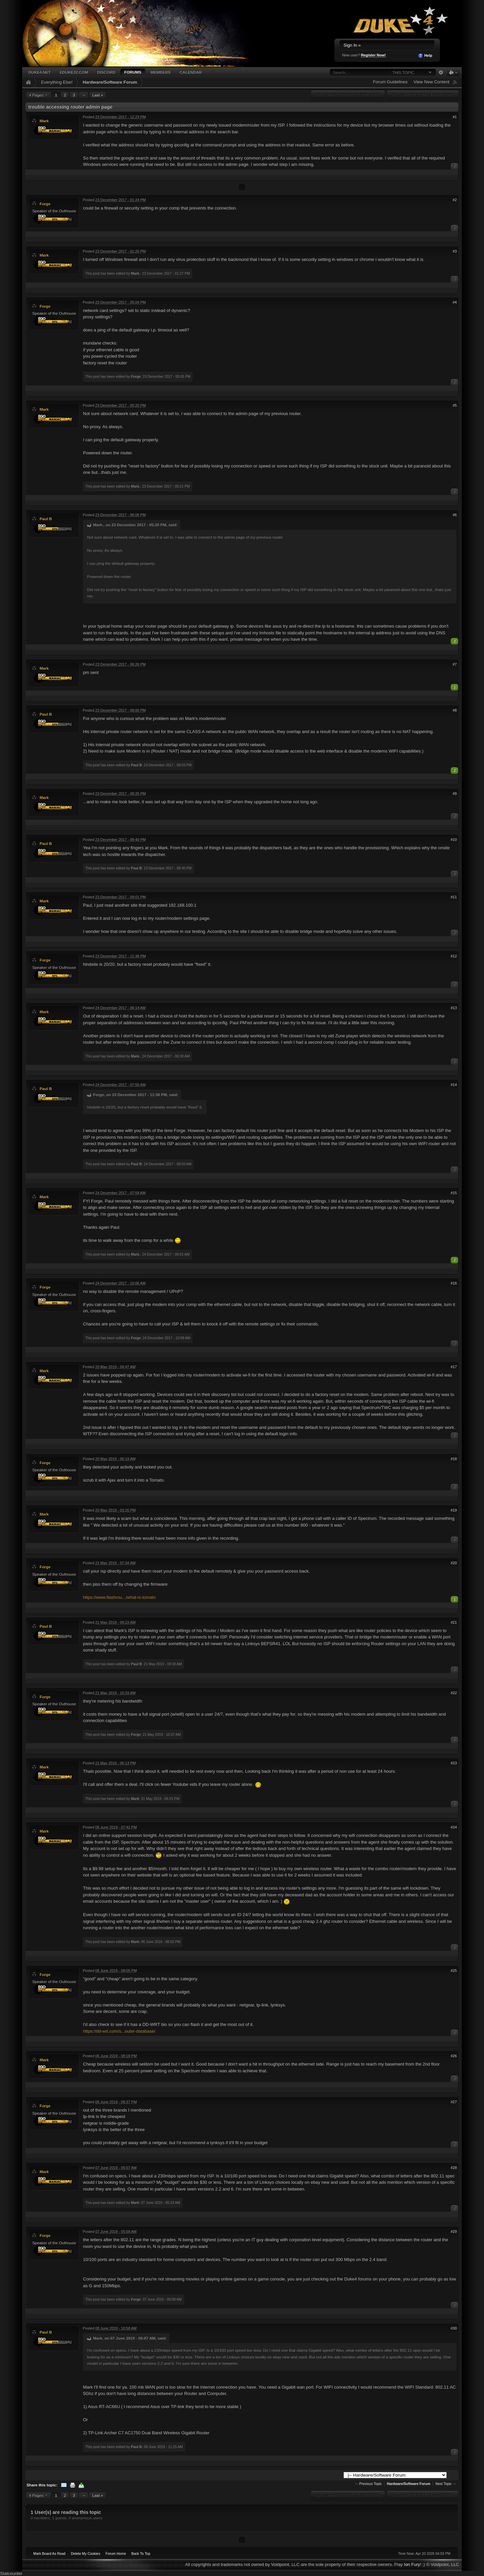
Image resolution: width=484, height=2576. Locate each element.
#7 (455, 664)
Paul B (46, 518)
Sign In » (352, 45)
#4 (455, 302)
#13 (454, 1008)
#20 (454, 1563)
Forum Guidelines (390, 81)
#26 (454, 2056)
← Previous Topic (368, 2484)
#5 (455, 405)
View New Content (431, 81)
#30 (454, 2328)
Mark (44, 121)
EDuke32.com (73, 72)
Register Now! (373, 55)
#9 (455, 794)
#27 (454, 2102)
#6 (455, 515)
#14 (454, 1085)
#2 (455, 200)
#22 (454, 1693)
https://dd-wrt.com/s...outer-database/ (119, 2031)
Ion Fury (412, 2564)
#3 (455, 251)
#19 (454, 1510)
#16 (454, 1283)
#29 (454, 2231)
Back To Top (140, 2554)
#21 (454, 1622)
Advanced (441, 72)
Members (160, 72)
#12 (454, 956)
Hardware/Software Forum (110, 82)
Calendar (190, 72)
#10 (454, 840)
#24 (454, 1827)
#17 (454, 1367)
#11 (454, 897)
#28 (454, 2168)
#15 (454, 1193)
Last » (97, 95)
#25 (454, 1971)
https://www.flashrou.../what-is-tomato (119, 1597)
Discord (106, 72)
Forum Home (116, 2554)
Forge (45, 203)
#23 (454, 1763)
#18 (454, 1459)
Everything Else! (57, 82)
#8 (455, 710)
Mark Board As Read (49, 2554)
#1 (455, 117)
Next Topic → (445, 2484)
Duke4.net (39, 72)
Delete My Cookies (85, 2554)
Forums (133, 72)
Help (425, 55)
